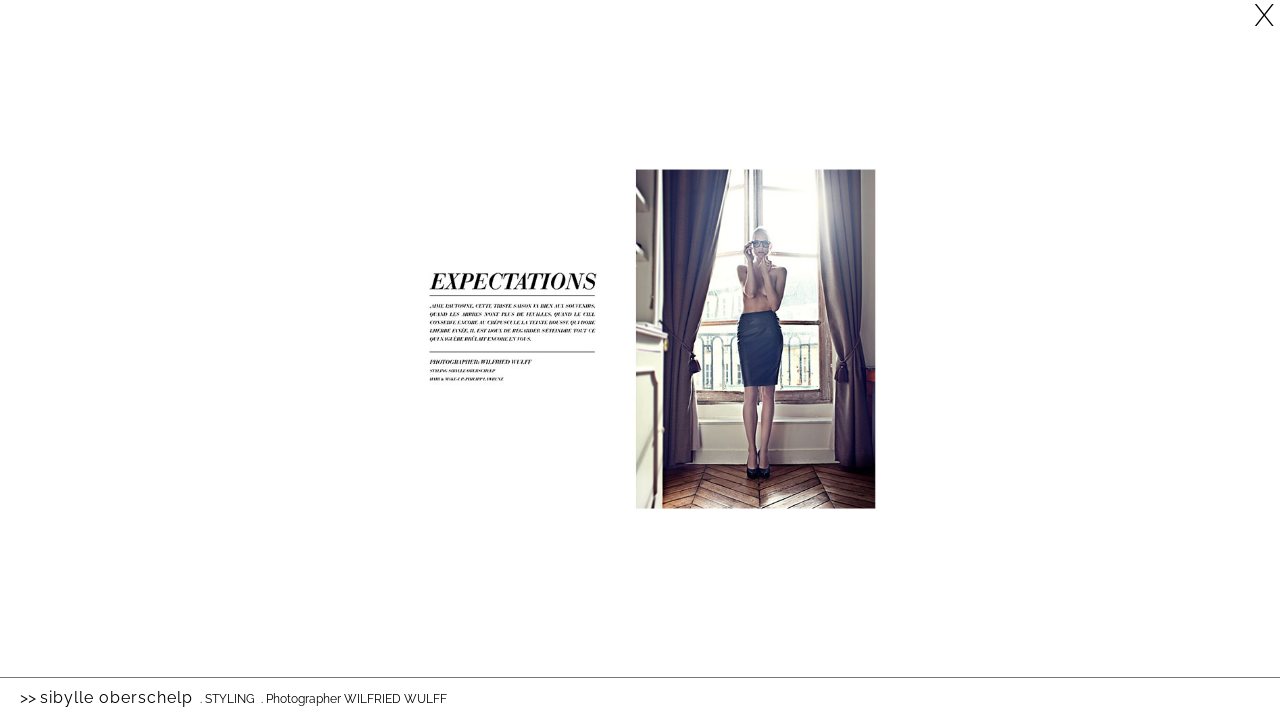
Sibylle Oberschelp (116, 697)
